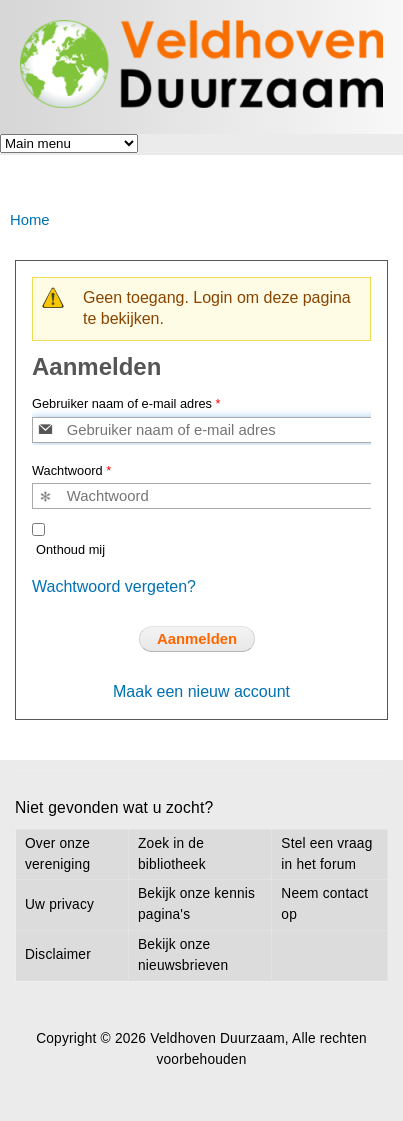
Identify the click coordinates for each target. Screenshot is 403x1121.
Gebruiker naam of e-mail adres (126, 403)
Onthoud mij (70, 549)
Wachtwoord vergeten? (114, 586)
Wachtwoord (71, 470)
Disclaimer (58, 954)
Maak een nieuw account (201, 691)
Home (30, 220)
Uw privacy (59, 904)
